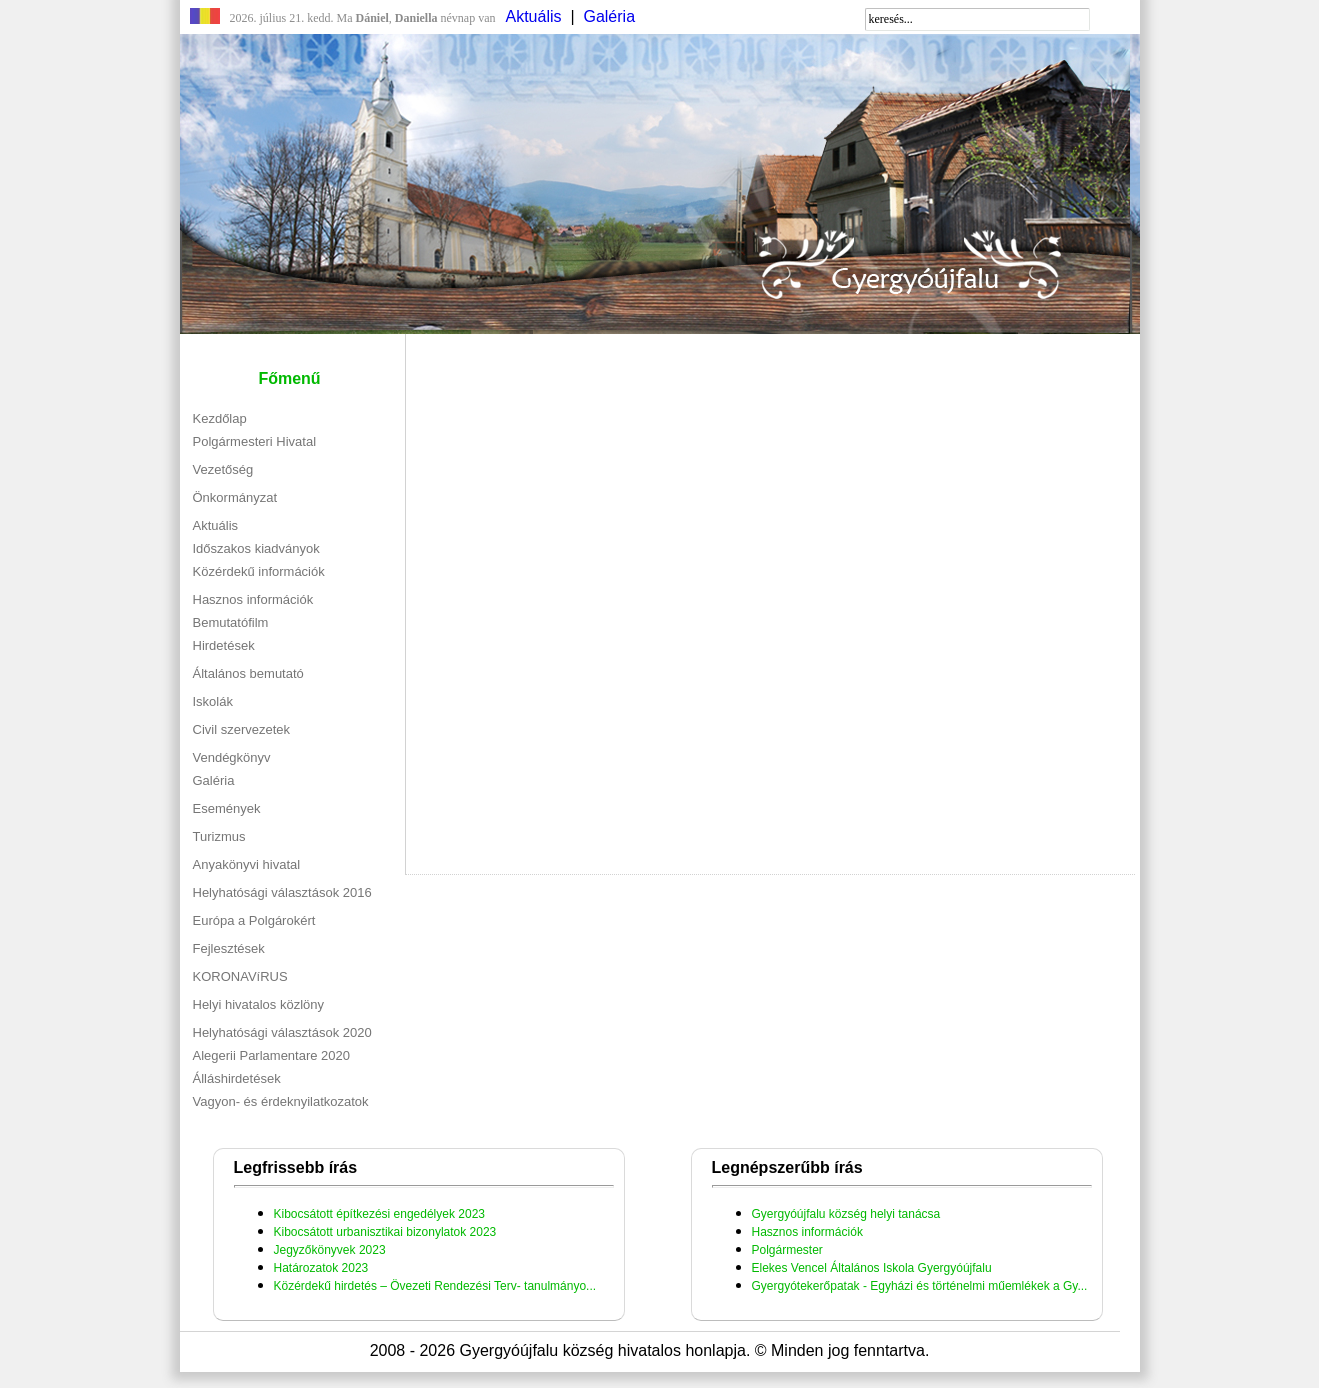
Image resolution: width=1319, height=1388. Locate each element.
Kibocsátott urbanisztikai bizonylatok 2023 (385, 1232)
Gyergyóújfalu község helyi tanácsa (846, 1214)
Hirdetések (224, 645)
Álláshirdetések (237, 1078)
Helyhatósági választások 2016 (282, 892)
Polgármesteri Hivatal (255, 441)
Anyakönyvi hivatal (247, 864)
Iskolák (213, 701)
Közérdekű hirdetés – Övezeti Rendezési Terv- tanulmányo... (435, 1286)
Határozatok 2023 (321, 1268)
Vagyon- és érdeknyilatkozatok (281, 1101)
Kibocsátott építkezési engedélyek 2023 (379, 1214)
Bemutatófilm (231, 622)
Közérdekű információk (259, 571)
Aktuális (534, 16)
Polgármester (787, 1250)
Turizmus (219, 836)
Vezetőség (223, 469)
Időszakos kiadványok (256, 548)
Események (227, 808)
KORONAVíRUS (240, 976)
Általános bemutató (248, 673)
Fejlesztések (229, 948)
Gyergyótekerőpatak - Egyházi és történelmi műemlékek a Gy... (920, 1286)
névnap (435, 18)
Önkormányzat (235, 497)
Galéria (609, 16)
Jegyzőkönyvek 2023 (330, 1250)
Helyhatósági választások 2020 (282, 1032)
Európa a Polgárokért (254, 920)
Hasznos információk (253, 599)
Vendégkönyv (232, 757)
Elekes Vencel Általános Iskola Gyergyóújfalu (872, 1268)
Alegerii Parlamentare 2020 (272, 1055)
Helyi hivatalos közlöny (259, 1004)
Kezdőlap (220, 418)
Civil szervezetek (242, 729)
